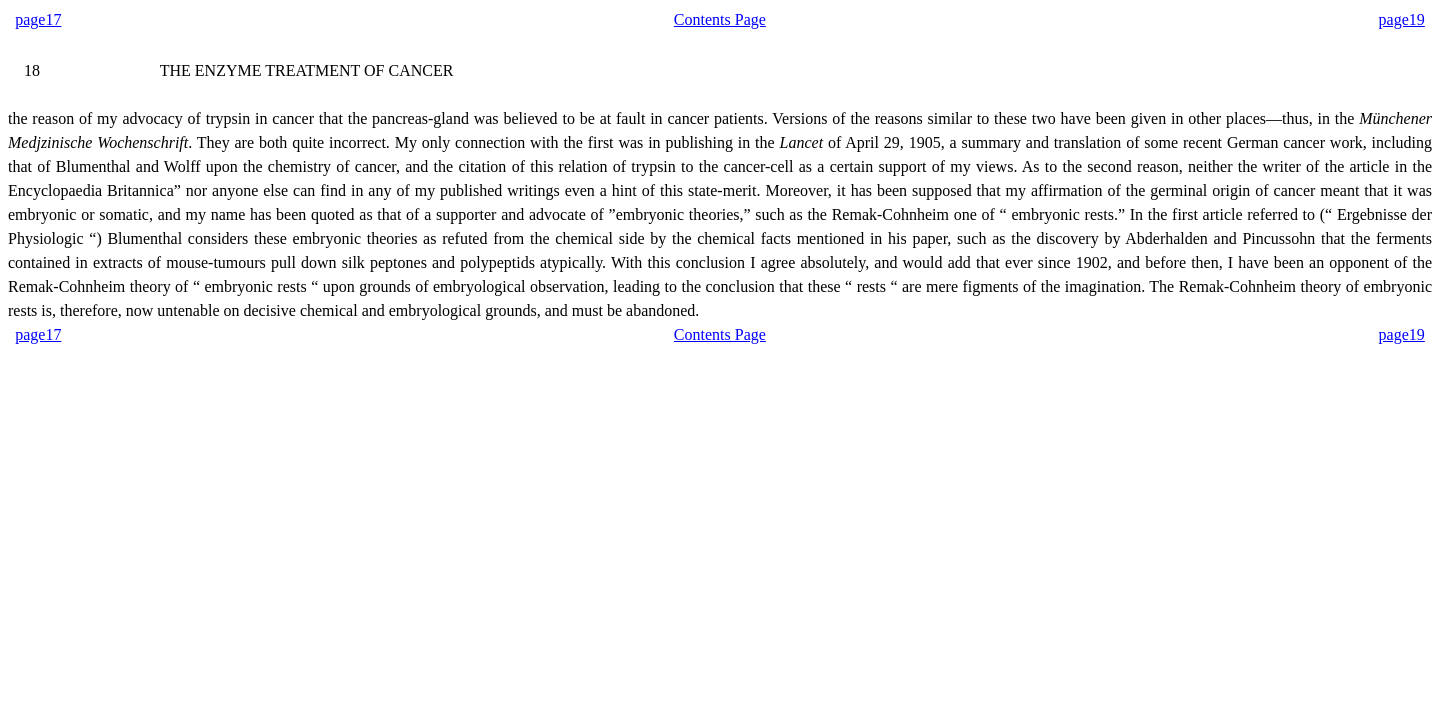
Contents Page (720, 19)
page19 (1402, 19)
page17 (38, 19)
